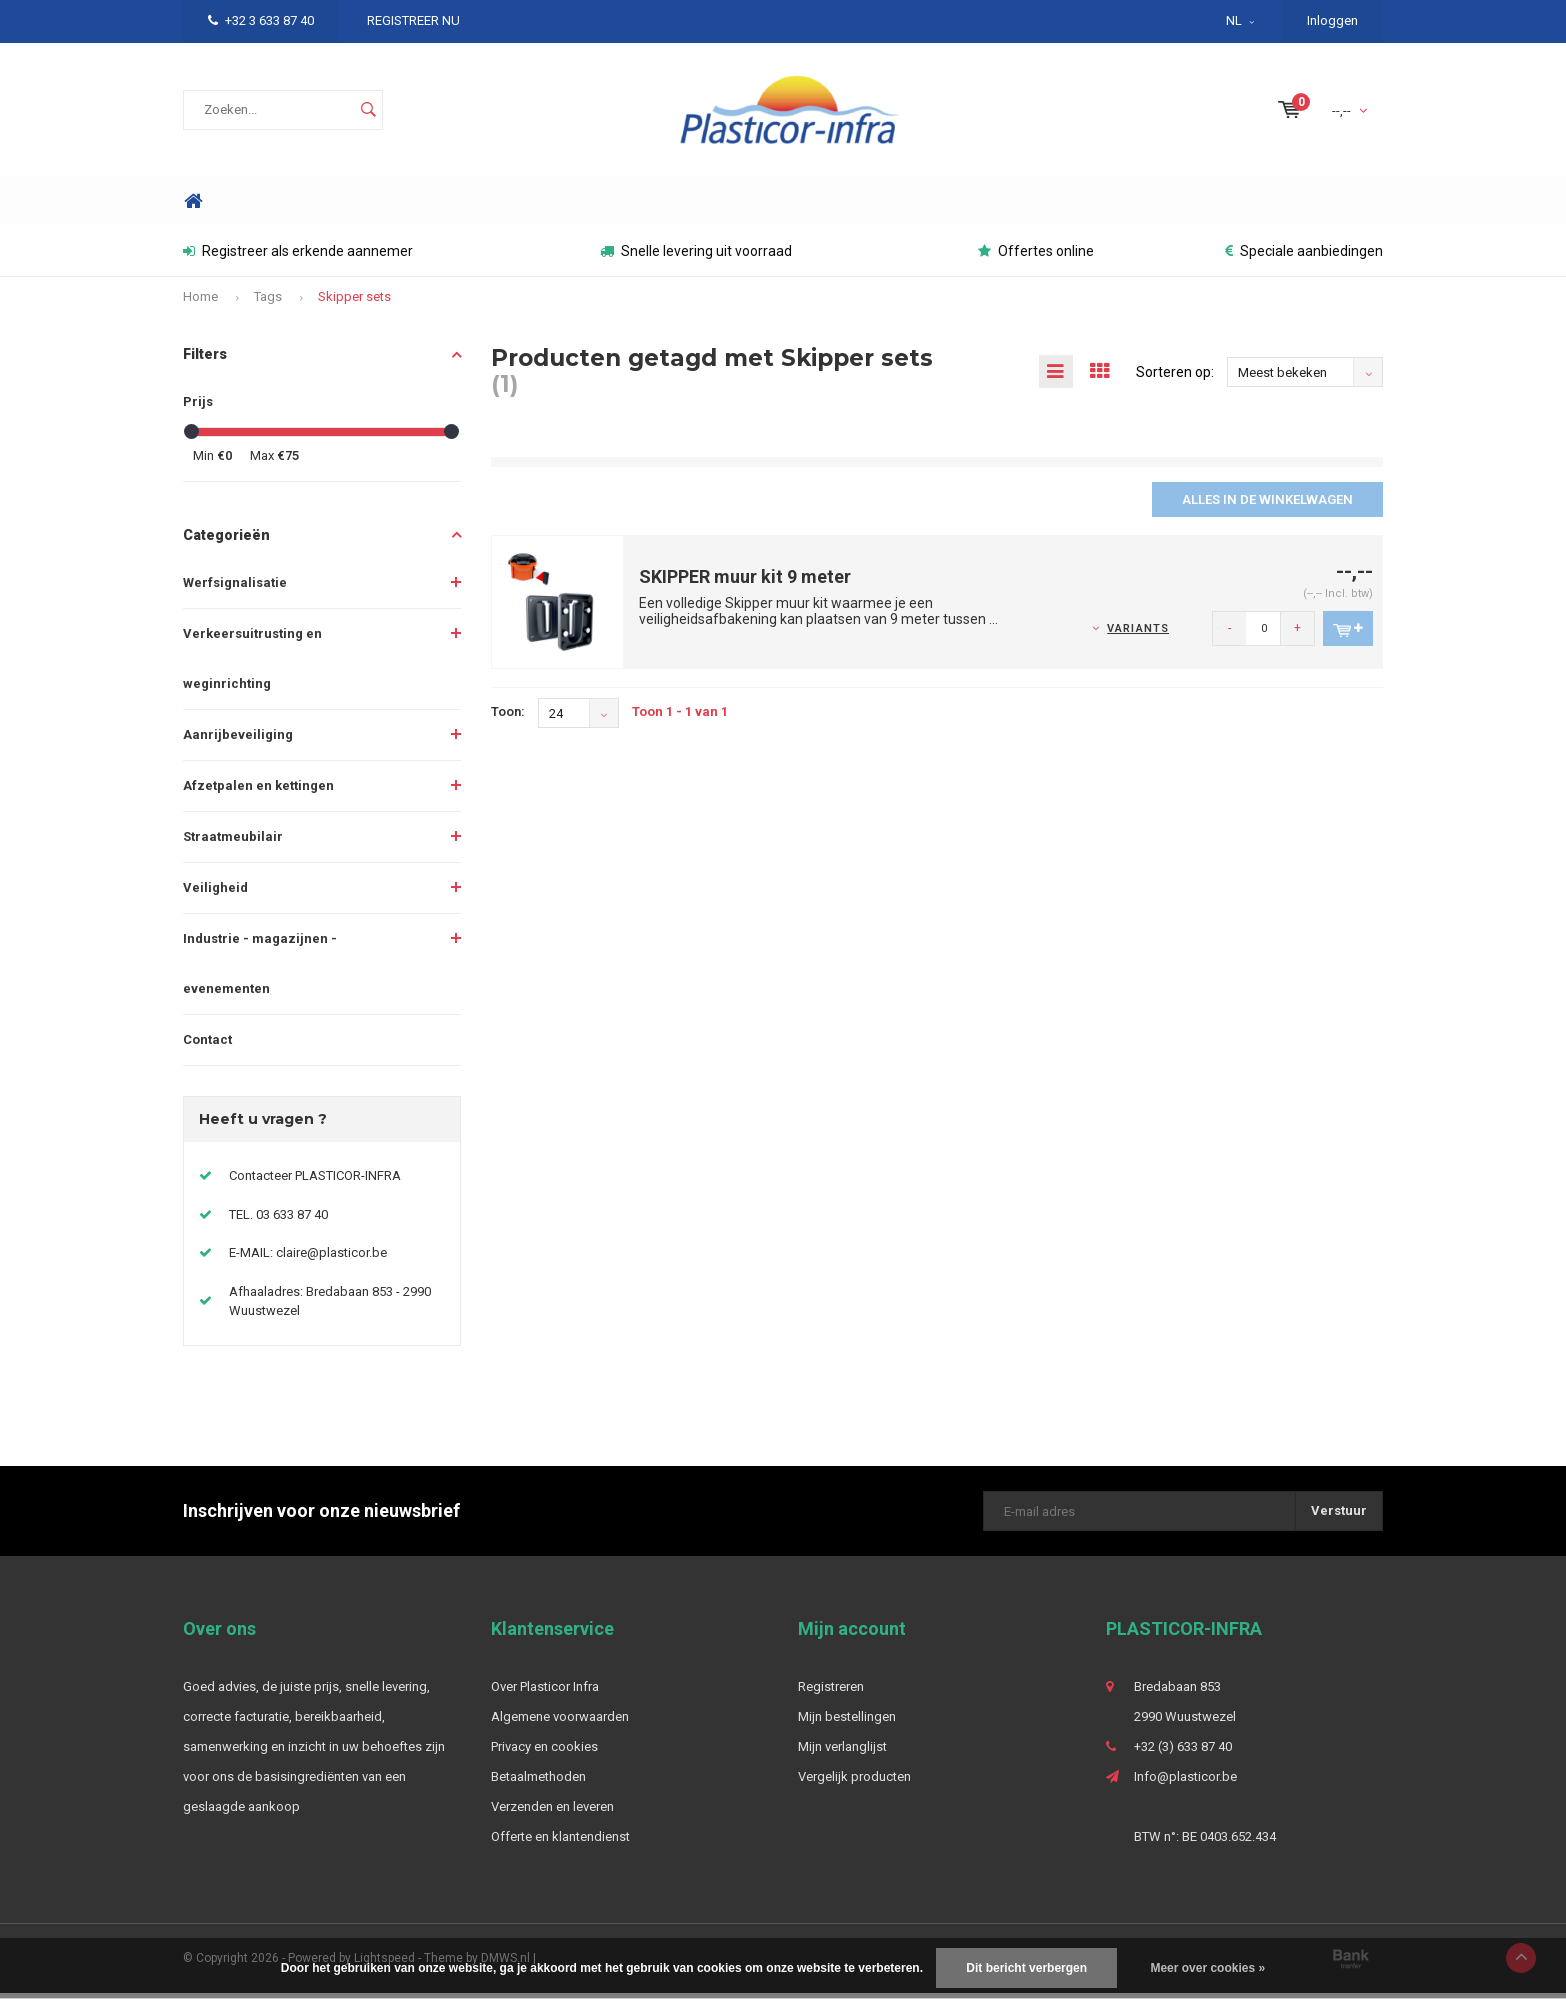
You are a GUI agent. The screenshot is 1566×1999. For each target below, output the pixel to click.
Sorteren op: (1175, 378)
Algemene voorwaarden (560, 1722)
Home (193, 207)
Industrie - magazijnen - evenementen (260, 969)
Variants (1138, 634)
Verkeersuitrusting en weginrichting (252, 664)
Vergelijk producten (854, 1782)
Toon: (508, 718)
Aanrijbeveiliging (238, 740)
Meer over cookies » (1207, 1968)
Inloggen (1332, 20)
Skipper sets (354, 302)
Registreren (831, 1692)
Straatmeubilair (233, 842)
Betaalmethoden (538, 1782)
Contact (207, 1045)
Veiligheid (215, 893)
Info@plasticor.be (1185, 1782)
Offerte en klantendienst (560, 1842)
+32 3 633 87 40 (261, 20)
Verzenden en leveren (552, 1812)
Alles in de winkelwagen (1267, 505)
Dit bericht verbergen (1026, 1968)
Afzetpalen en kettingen (258, 791)
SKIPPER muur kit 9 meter (745, 583)
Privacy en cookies (544, 1752)
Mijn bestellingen (847, 1722)
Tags (268, 302)
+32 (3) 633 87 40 (1183, 1752)
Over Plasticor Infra (545, 1692)
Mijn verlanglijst (842, 1752)
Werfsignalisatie (235, 588)
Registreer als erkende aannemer (298, 258)
